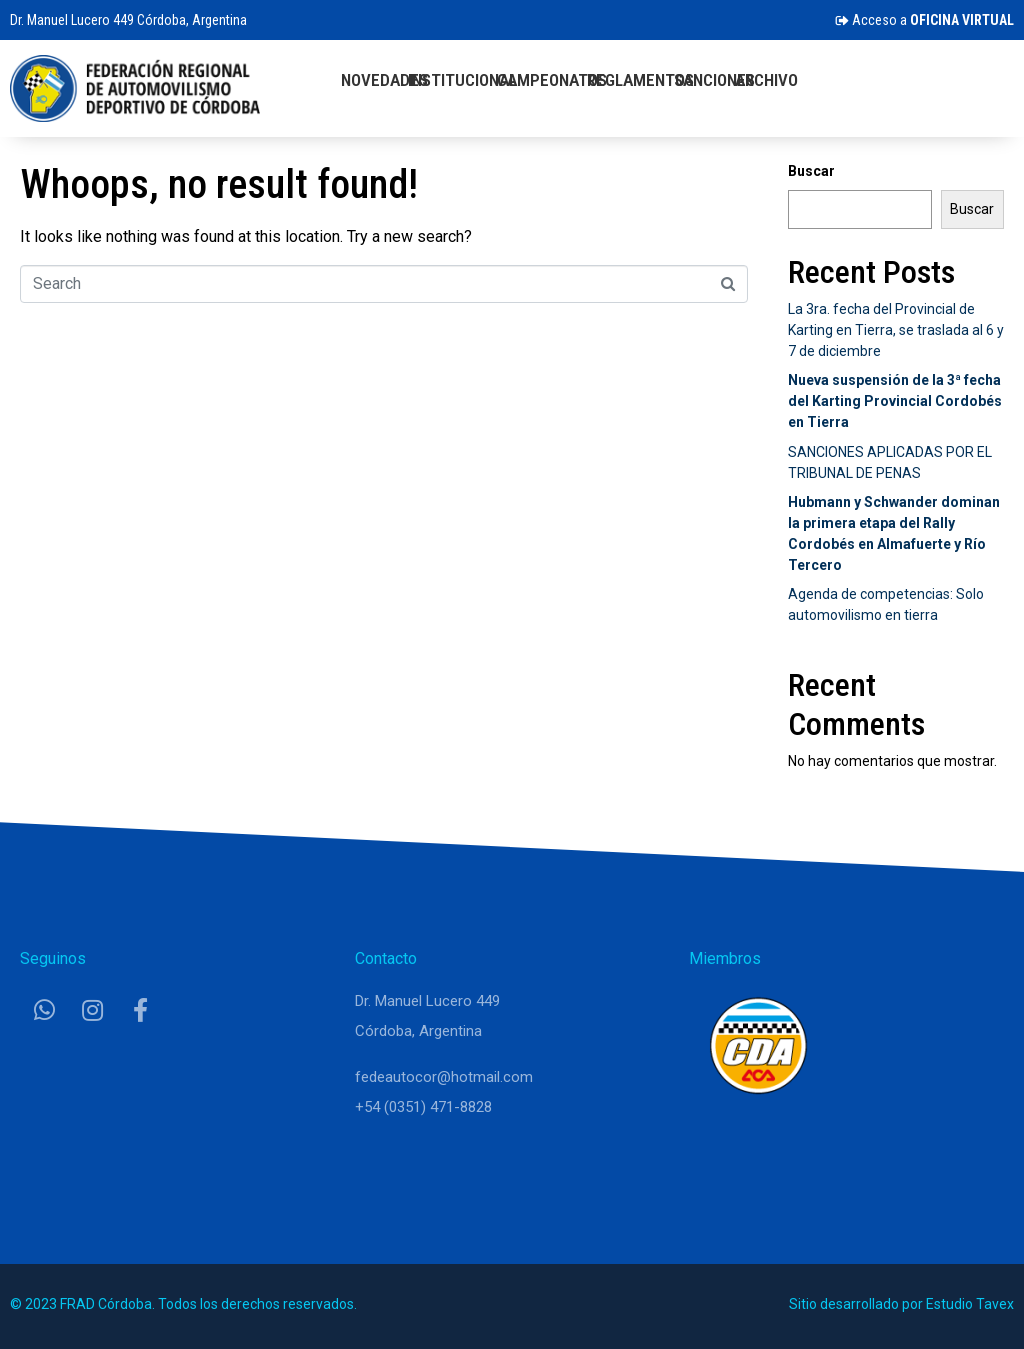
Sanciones (714, 80)
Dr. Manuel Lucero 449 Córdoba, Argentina (128, 20)
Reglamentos (640, 80)
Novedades (384, 80)
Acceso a (924, 20)
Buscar (811, 171)
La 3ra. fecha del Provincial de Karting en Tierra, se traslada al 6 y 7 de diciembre (896, 330)
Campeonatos (552, 80)
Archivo (766, 80)
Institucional (462, 80)
